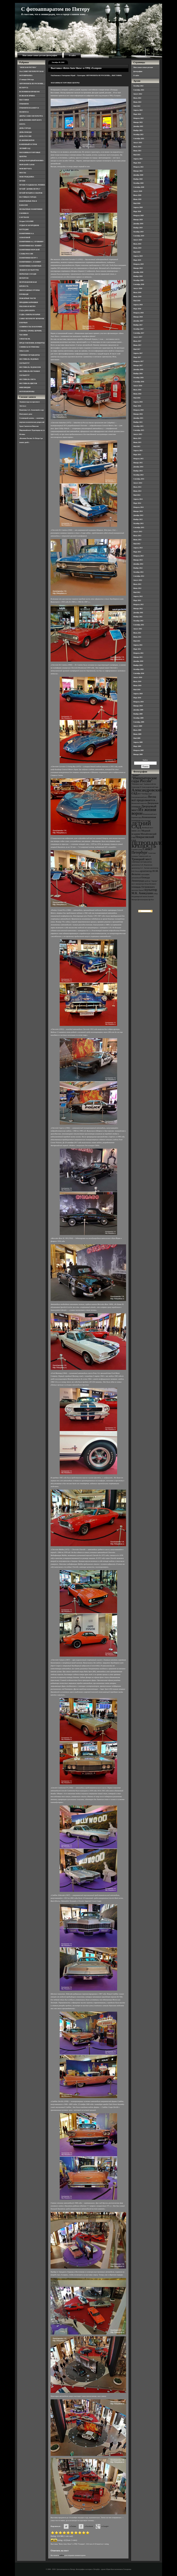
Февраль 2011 (138, 653)
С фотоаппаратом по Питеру (55, 9)
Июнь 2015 (137, 442)
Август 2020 (137, 191)
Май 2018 (136, 300)
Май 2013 (136, 544)
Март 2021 (137, 163)
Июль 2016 (137, 390)
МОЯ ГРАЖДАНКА (26, 177)
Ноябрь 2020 (137, 179)
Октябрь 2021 (138, 134)
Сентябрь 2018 (138, 284)
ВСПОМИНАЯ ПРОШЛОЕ (29, 92)
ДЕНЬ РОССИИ (25, 136)
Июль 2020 (137, 195)
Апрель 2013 (137, 548)
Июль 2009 (137, 730)
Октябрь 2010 (138, 669)
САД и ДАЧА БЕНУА (27, 310)
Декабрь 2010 (138, 661)
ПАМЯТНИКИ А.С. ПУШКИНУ (31, 241)
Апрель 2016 (137, 402)
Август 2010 (137, 677)
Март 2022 (137, 114)
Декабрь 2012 (138, 564)
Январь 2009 (138, 754)
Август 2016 (137, 386)
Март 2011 (137, 649)
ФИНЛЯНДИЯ (24, 387)
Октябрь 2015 (138, 426)
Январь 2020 (138, 219)
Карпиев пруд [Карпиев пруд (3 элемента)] (137, 817)
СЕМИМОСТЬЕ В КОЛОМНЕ (30, 327)
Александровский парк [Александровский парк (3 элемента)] (149, 787)
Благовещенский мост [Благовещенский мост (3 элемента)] (140, 797)
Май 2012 (136, 592)
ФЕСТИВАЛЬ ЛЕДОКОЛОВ (30, 367)
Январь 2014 (138, 511)
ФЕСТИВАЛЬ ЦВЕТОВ (28, 383)
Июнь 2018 (137, 296)
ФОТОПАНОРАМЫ (26, 391)
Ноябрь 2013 (137, 519)
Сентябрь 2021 (138, 138)
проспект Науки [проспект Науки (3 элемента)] (137, 890)
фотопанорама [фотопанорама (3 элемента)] (143, 899)
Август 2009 (137, 726)
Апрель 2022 (137, 110)
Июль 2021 (137, 146)
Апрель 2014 (137, 499)
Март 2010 (137, 698)
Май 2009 (136, 738)
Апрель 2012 (137, 596)
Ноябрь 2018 (137, 276)
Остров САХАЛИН (26, 221)
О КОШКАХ (24, 213)
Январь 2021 (138, 171)
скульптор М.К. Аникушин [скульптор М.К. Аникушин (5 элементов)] (144, 891)
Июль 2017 (137, 341)
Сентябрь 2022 (138, 90)
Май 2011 (136, 641)
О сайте (72, 55)
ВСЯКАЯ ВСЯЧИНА (27, 96)
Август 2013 (137, 531)
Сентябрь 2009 (138, 722)
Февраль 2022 (138, 118)
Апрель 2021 (137, 159)
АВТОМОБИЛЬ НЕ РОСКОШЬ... (98, 75)
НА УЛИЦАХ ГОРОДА (27, 197)
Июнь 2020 (137, 199)
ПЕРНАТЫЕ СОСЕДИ (27, 274)
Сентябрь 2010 (138, 673)
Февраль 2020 (138, 215)
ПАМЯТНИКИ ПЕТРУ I (28, 258)
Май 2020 (136, 203)
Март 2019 (137, 260)
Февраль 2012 (138, 604)
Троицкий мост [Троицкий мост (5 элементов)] (142, 859)
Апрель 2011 (137, 645)
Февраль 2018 (138, 313)
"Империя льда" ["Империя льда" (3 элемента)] (137, 784)
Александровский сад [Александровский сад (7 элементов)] (147, 791)
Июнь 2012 (137, 588)
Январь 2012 (138, 608)
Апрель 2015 (137, 450)
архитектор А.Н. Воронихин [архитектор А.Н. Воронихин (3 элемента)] (142, 865)
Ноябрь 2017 (137, 325)
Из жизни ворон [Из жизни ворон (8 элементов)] (144, 811)
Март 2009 (137, 746)
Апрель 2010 (137, 693)
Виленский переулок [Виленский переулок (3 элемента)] (139, 803)
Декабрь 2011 (138, 612)
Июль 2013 (137, 535)
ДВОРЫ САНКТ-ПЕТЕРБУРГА (31, 116)
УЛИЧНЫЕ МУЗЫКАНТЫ (29, 355)
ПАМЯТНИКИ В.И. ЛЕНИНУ (30, 246)
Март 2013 (137, 552)
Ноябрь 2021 (137, 130)
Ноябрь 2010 (137, 665)
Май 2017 (136, 349)
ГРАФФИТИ (24, 104)
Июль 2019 (137, 244)
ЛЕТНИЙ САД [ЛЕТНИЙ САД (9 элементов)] (141, 825)
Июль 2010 (137, 681)
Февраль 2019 (138, 264)
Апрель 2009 (137, 742)
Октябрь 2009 (138, 718)
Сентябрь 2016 (138, 381)
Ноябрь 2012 (137, 568)
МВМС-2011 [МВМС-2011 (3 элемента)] (136, 831)
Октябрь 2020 (138, 183)
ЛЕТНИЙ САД (24, 148)
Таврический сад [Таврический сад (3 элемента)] (144, 856)
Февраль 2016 (138, 410)
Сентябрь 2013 (138, 527)
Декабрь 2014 (138, 467)
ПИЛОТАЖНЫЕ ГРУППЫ (29, 290)
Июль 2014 (137, 487)
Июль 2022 (137, 98)
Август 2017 (137, 337)
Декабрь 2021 (138, 126)
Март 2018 (137, 309)
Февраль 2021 (138, 167)
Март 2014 (137, 503)
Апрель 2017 (137, 353)
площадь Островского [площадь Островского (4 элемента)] (143, 886)
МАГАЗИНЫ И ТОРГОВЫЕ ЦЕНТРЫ (65, 83)
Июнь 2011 (137, 637)
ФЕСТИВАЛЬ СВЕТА (27, 379)
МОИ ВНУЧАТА (25, 169)
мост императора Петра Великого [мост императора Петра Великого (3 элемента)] (144, 884)
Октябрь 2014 (138, 475)
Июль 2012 (137, 584)
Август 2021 (137, 142)
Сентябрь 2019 (138, 236)
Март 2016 (137, 406)
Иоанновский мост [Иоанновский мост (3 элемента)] (150, 814)
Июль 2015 (137, 438)
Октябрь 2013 (138, 523)
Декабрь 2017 (138, 321)
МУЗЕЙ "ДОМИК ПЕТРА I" (30, 189)
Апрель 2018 (137, 305)
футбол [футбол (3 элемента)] (151, 899)
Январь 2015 (138, 463)
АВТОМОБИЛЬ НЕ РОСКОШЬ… (32, 83)
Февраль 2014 (138, 507)
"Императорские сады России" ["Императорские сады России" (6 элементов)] (144, 779)
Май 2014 (136, 495)
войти (61, 2555)
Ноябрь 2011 (137, 617)
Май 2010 (136, 689)
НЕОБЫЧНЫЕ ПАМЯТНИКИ (30, 209)
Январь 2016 (138, 414)
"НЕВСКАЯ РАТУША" (28, 67)
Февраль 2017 (138, 361)
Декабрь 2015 (138, 418)
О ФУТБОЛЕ (24, 217)
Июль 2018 (137, 292)
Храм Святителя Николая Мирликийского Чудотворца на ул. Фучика (32, 430)
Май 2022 (136, 106)
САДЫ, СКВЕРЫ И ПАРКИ (29, 314)
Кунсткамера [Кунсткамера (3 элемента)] (146, 821)
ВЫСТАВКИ (24, 100)
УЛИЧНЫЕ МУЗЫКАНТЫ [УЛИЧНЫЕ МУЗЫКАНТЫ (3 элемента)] (142, 862)
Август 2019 (137, 240)
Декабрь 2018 (138, 272)
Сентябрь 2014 (138, 479)
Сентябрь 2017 (138, 333)
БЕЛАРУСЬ (23, 87)
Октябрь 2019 (138, 232)
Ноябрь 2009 (137, 714)
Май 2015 (136, 446)
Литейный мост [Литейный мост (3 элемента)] (147, 828)
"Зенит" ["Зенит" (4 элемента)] (136, 775)
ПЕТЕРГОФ (24, 278)
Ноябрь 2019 (137, 228)
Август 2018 (137, 288)
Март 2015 (137, 454)
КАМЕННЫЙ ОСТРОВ (28, 144)
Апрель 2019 (137, 256)
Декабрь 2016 (138, 369)
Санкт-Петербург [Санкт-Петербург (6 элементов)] (142, 850)
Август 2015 (137, 434)
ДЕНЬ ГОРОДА (25, 128)
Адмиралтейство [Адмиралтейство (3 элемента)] (150, 784)
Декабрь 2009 (138, 710)
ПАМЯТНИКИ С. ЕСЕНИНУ (30, 262)
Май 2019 (136, 252)
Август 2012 (137, 580)
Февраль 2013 (138, 556)
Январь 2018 (138, 317)
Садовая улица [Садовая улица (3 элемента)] (137, 849)
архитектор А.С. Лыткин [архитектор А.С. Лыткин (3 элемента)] (141, 868)
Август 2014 (137, 483)
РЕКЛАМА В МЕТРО (27, 306)
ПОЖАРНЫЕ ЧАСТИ (27, 298)
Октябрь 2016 (138, 377)
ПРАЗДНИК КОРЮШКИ (28, 302)
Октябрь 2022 (138, 86)
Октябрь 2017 (138, 329)
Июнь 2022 (137, 102)
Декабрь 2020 (138, 175)
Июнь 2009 (137, 734)
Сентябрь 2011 (138, 625)
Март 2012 (137, 600)
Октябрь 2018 (138, 280)
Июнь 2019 (137, 248)
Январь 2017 (138, 365)
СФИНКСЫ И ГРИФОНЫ (29, 347)
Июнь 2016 (137, 394)
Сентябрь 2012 (138, 576)
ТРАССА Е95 (24, 351)
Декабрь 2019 (138, 223)
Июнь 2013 (137, 540)
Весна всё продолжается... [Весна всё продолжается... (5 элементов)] (144, 798)
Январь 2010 (138, 706)
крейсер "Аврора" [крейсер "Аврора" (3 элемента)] (151, 881)
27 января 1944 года (26, 79)
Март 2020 (137, 211)
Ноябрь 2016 (137, 373)
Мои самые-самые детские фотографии (39, 55)
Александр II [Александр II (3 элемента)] (136, 787)
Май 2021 (136, 155)
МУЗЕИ (22, 181)
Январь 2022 (138, 122)
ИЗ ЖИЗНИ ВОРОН (26, 140)
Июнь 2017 (137, 345)
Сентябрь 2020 (138, 187)
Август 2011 (137, 629)
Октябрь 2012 (138, 572)
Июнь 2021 (137, 151)
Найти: (145, 760)
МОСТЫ (22, 173)
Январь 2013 (138, 560)
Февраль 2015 (138, 458)
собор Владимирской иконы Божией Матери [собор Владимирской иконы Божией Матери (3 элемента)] (145, 896)
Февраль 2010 (138, 702)
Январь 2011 (137, 657)
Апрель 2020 (137, 207)
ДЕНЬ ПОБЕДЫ (25, 132)
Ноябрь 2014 (137, 471)
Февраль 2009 (138, 750)
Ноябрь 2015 (137, 422)
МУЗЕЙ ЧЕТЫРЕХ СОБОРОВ (30, 193)
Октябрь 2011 (138, 621)
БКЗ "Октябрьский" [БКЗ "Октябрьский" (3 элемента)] (145, 794)
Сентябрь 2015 (138, 430)
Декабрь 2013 (138, 515)
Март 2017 (137, 357)
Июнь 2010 (137, 685)
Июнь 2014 (137, 491)
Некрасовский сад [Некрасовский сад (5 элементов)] (143, 838)
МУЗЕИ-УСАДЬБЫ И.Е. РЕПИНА (32, 185)
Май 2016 (136, 398)
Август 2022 (137, 94)
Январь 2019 (138, 268)
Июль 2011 (137, 633)
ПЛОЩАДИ (23, 294)
